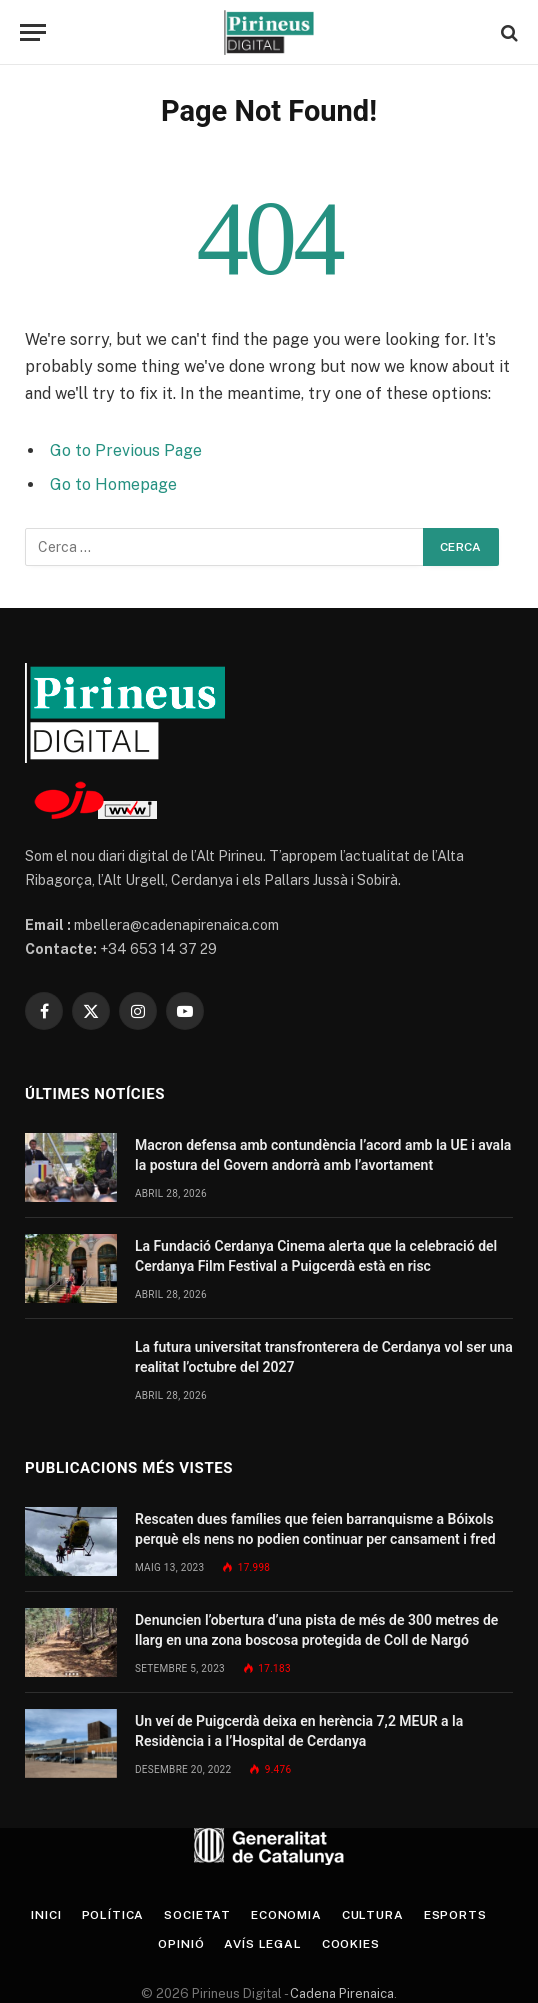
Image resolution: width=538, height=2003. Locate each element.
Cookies (351, 1944)
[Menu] (33, 32)
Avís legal (262, 1944)
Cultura (373, 1915)
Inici (46, 1915)
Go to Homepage (113, 484)
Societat (197, 1915)
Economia (286, 1915)
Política (113, 1915)
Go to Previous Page (126, 450)
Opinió (181, 1944)
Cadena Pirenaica (340, 1993)
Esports (455, 1915)
